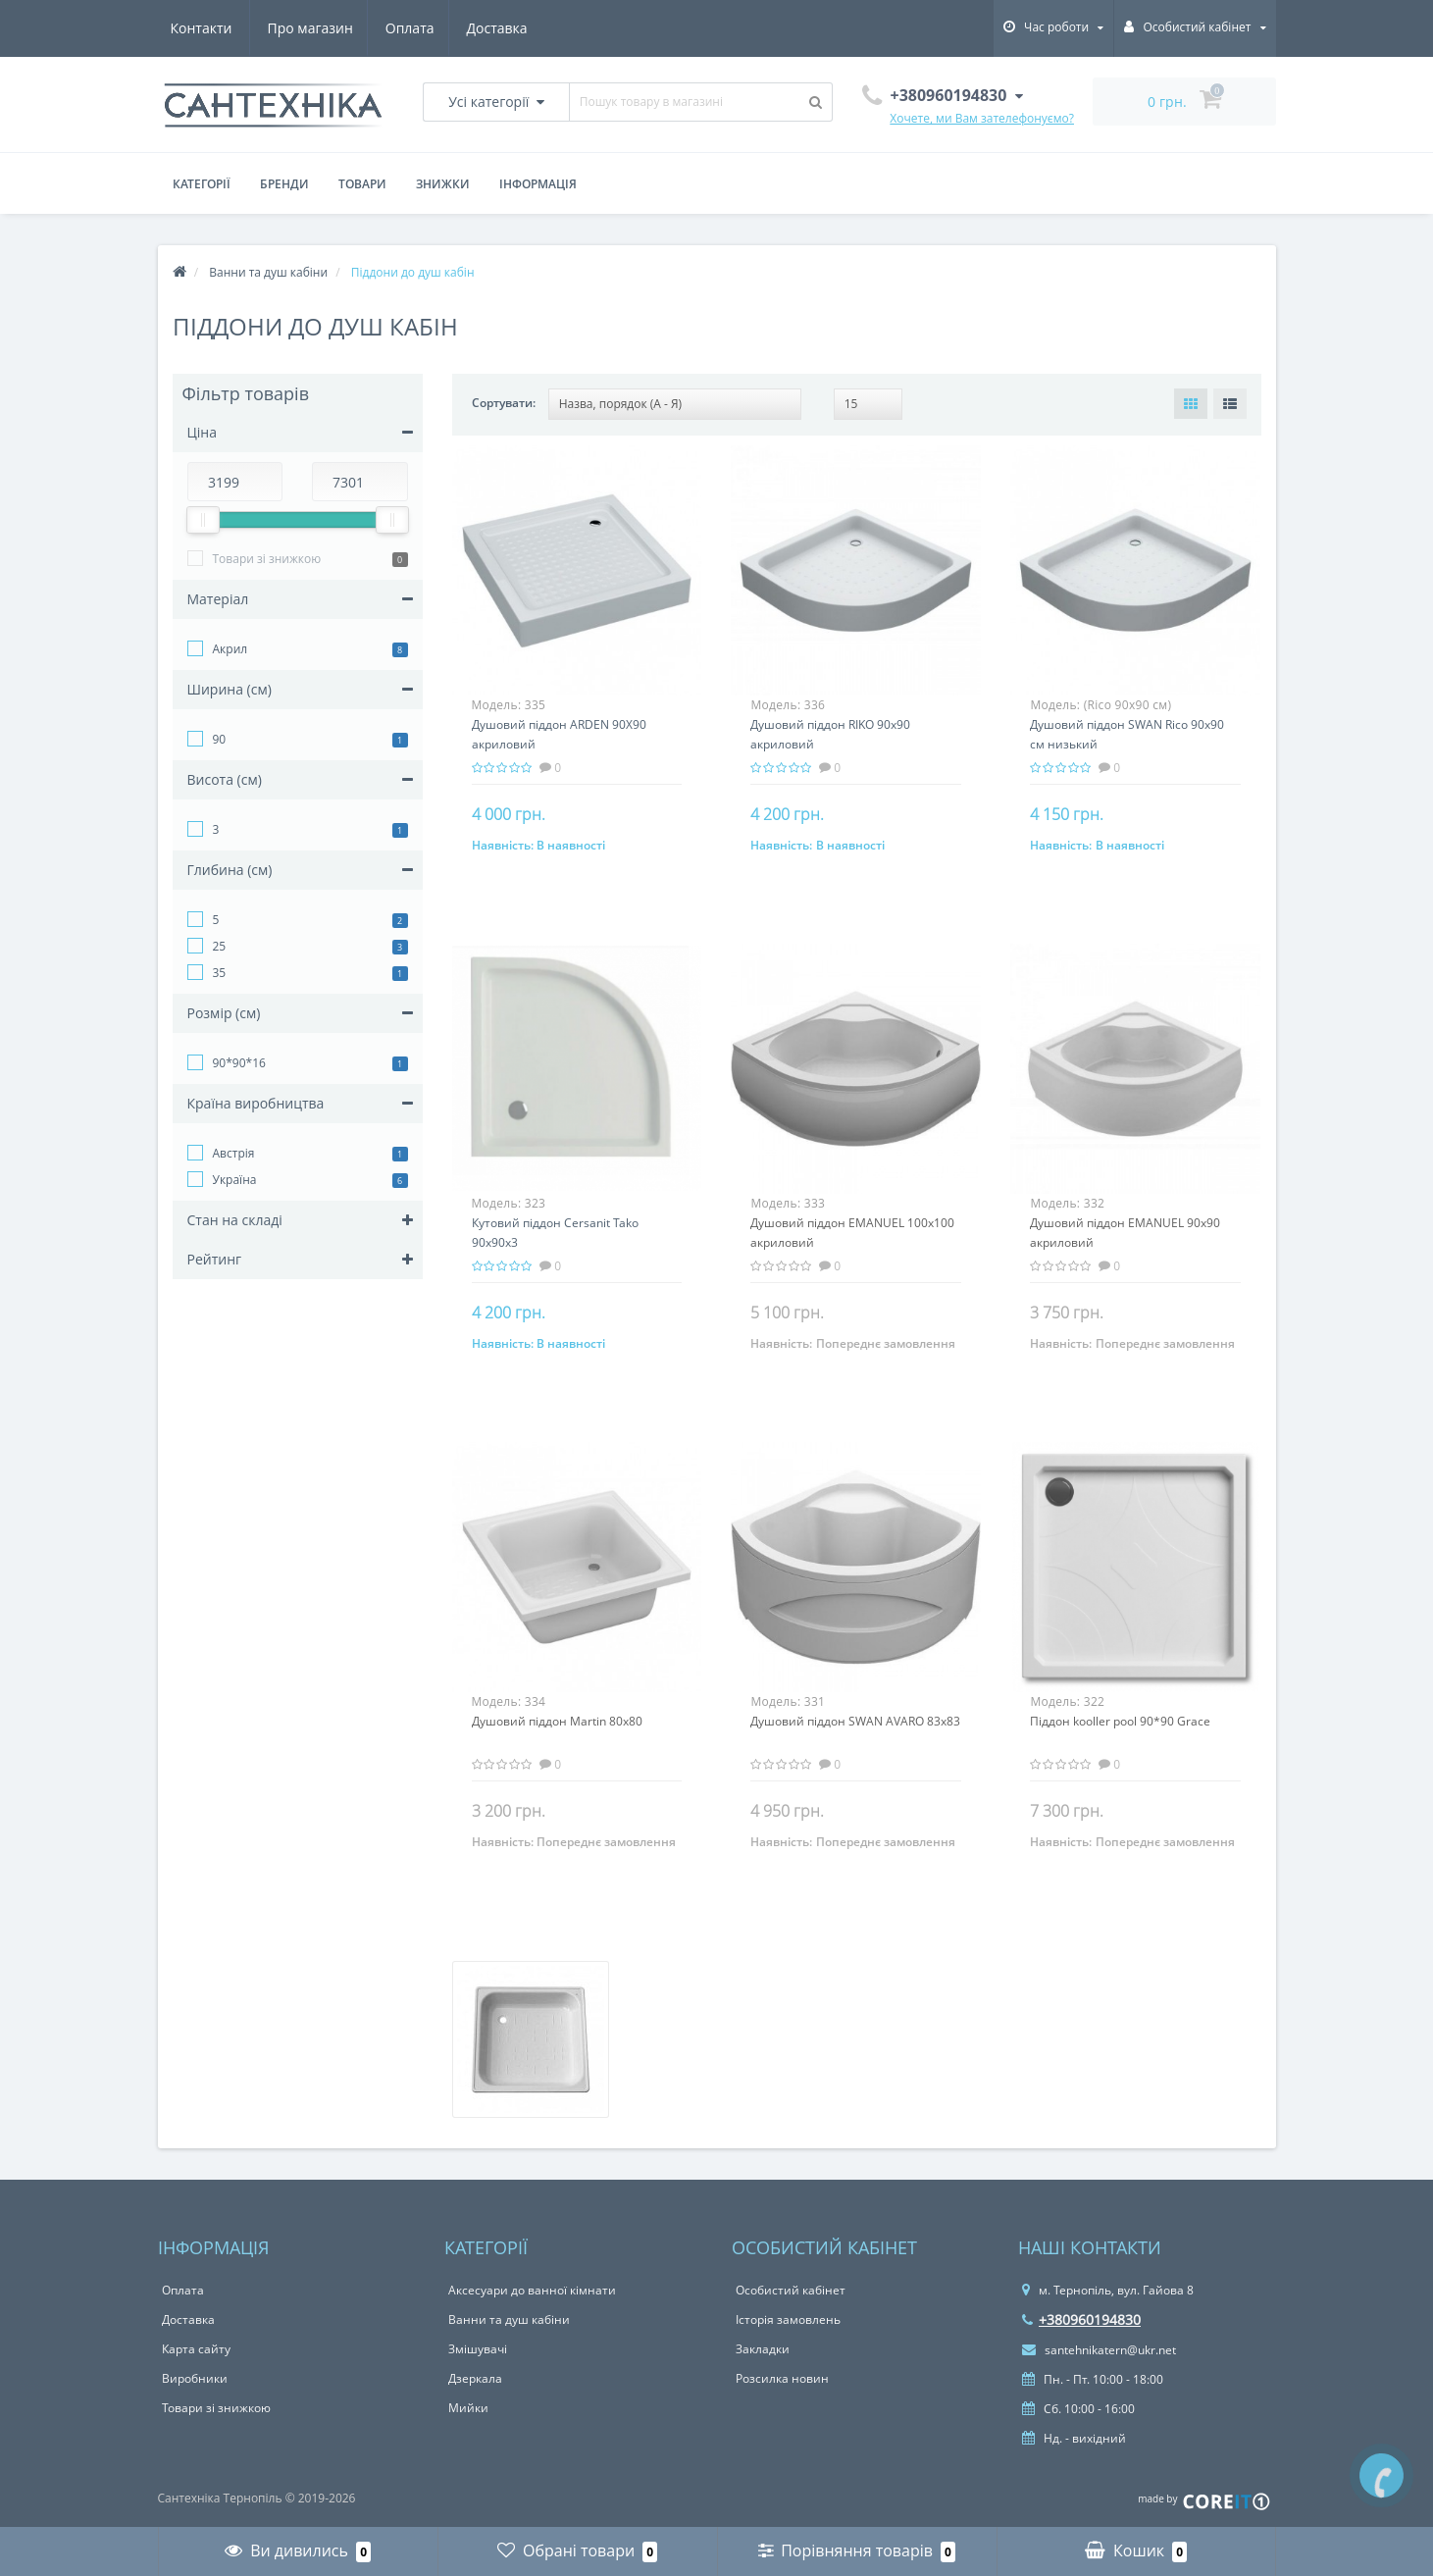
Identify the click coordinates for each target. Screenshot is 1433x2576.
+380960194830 (1081, 2319)
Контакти (503, 28)
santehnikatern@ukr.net (1099, 2350)
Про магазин (213, 28)
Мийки (468, 2407)
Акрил (230, 649)
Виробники (195, 2378)
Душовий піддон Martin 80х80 (557, 1721)
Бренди (284, 184)
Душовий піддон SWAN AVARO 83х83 (855, 1721)
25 (220, 946)
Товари (362, 184)
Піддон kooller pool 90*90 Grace (1120, 1721)
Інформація (538, 184)
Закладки (763, 2349)
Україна (235, 1179)
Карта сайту (196, 2349)
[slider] (203, 520)
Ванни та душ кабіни (509, 2319)
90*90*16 (239, 1063)
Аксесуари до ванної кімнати (532, 2290)
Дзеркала (475, 2378)
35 (220, 972)
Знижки (443, 184)
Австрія (234, 1153)
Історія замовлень (788, 2319)
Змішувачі (477, 2349)
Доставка (406, 28)
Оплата (315, 28)
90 (220, 739)
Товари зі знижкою (267, 558)
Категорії (201, 184)
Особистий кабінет (790, 2290)
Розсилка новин (782, 2378)
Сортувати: (504, 402)
